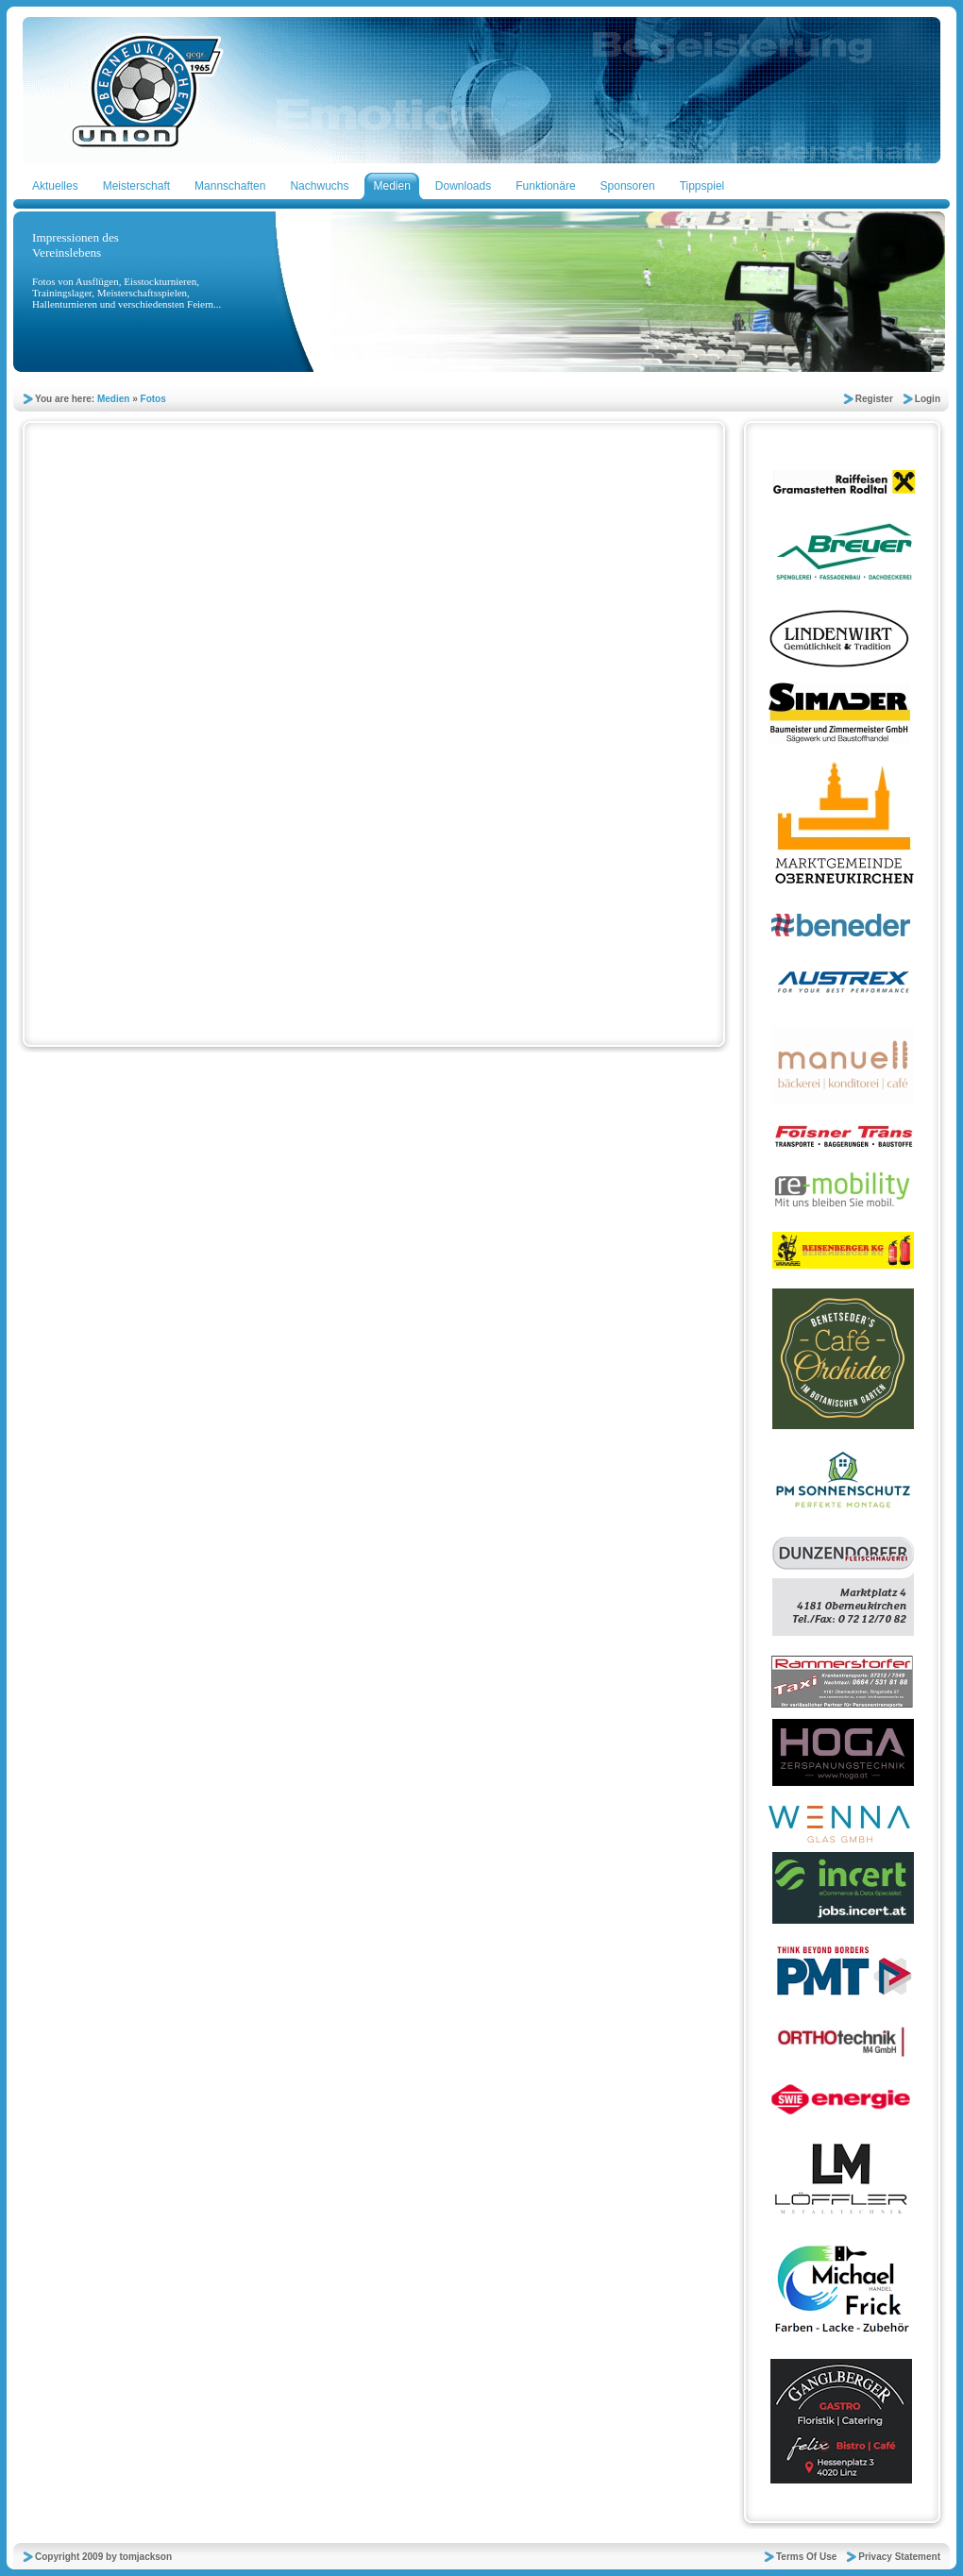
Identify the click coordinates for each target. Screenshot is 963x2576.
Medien (391, 186)
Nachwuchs (319, 186)
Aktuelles (55, 186)
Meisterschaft (136, 186)
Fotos (153, 399)
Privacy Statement (899, 2556)
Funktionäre (545, 186)
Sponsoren (627, 186)
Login (927, 399)
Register (874, 399)
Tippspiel (702, 186)
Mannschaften (229, 186)
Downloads (463, 186)
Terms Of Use (806, 2556)
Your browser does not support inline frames (368, 745)
